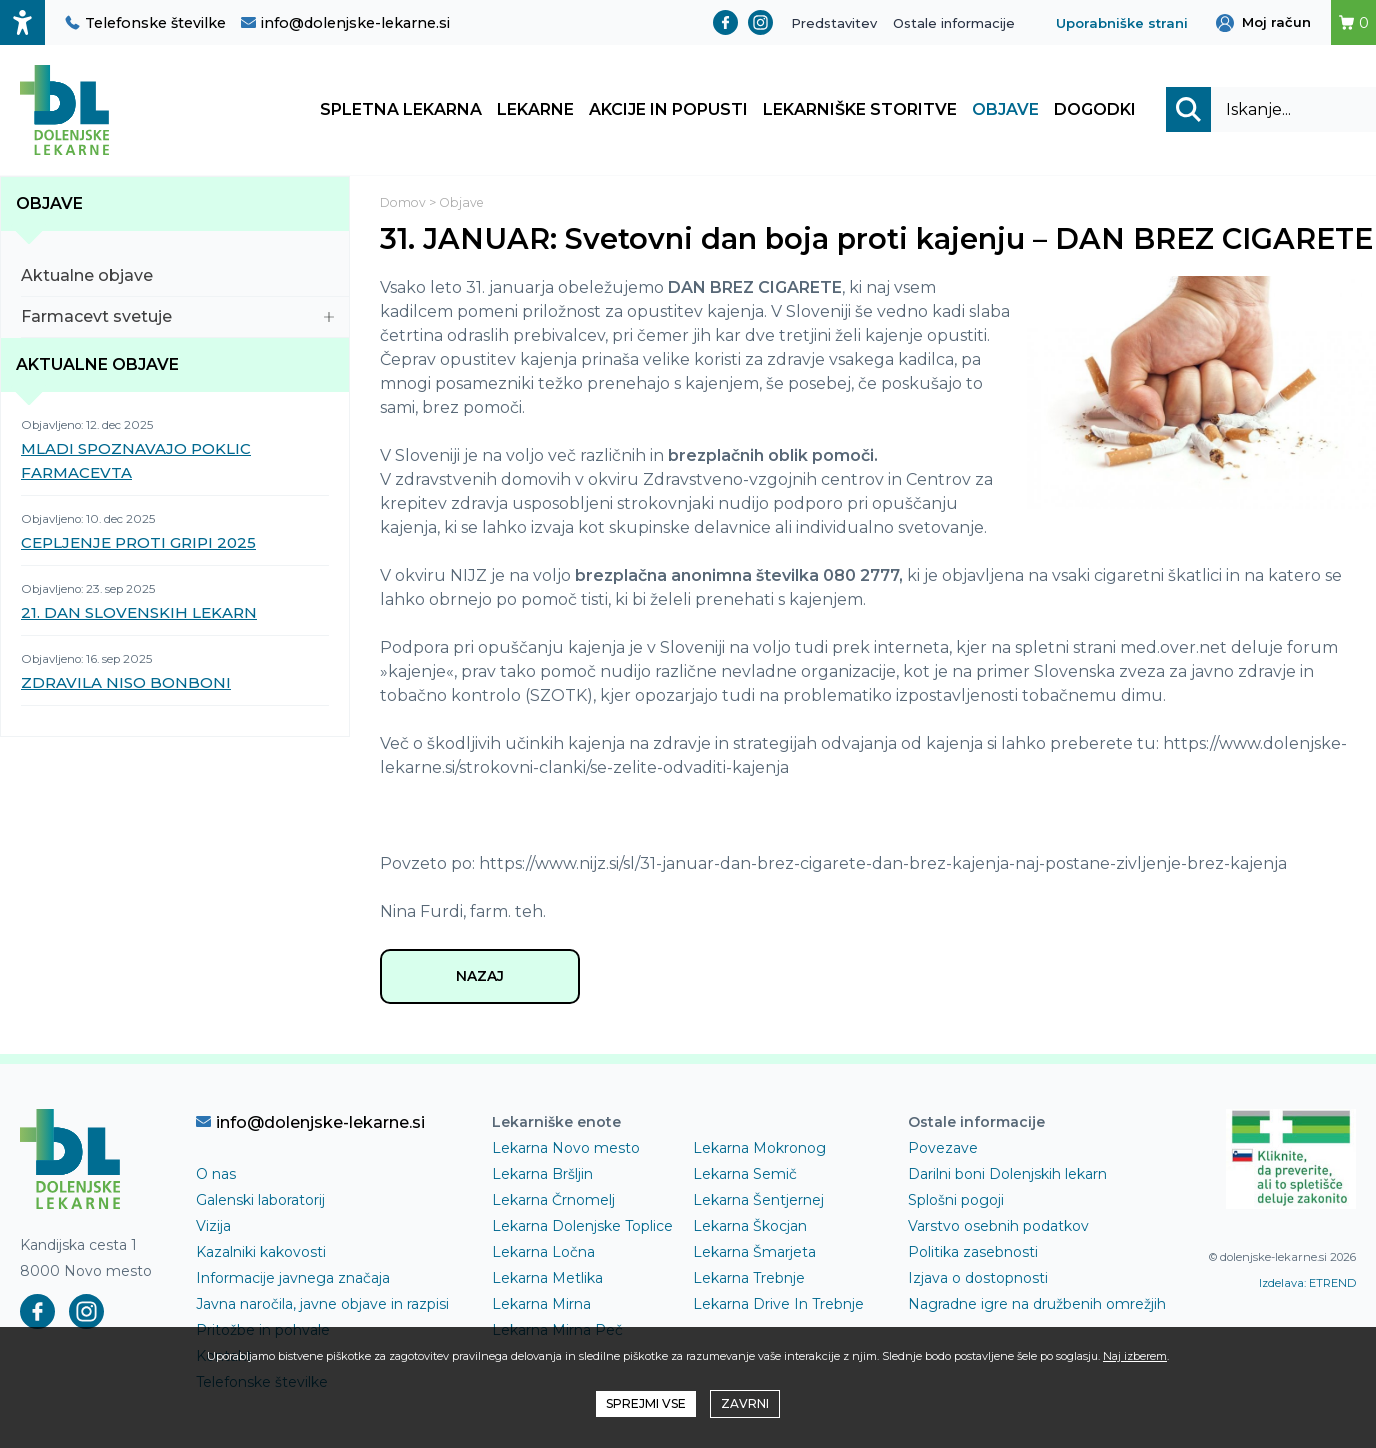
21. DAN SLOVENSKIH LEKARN (139, 617)
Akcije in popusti (668, 112)
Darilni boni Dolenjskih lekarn (1007, 1182)
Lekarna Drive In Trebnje (778, 1312)
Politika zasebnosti (973, 1260)
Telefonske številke (145, 23)
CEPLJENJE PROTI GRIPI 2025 (138, 547)
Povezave (943, 1156)
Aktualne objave (177, 280)
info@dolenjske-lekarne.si (345, 23)
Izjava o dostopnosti (978, 1286)
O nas (216, 1182)
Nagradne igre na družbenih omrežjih (1037, 1312)
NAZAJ (480, 983)
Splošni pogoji (956, 1208)
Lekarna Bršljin (542, 1182)
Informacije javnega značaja (293, 1286)
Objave (1005, 112)
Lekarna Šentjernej (758, 1208)
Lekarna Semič (745, 1182)
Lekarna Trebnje (749, 1286)
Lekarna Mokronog (759, 1156)
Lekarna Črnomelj (553, 1208)
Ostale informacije (954, 23)
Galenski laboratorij (260, 1208)
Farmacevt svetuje (177, 321)
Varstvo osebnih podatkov (998, 1234)
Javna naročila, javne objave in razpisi (322, 1312)
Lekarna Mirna (541, 1312)
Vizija (213, 1234)
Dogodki (1095, 112)
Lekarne (535, 112)
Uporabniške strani (1122, 23)
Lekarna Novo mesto (566, 1156)
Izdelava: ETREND (1307, 1290)
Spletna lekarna (401, 112)
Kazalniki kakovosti (261, 1260)
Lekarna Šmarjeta (754, 1260)
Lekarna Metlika (547, 1286)
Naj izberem (1135, 1356)
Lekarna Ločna (543, 1260)
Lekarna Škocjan (750, 1234)
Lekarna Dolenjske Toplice (582, 1234)
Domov (404, 207)
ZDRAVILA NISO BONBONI (126, 687)
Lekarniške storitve (860, 112)
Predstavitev (834, 23)
